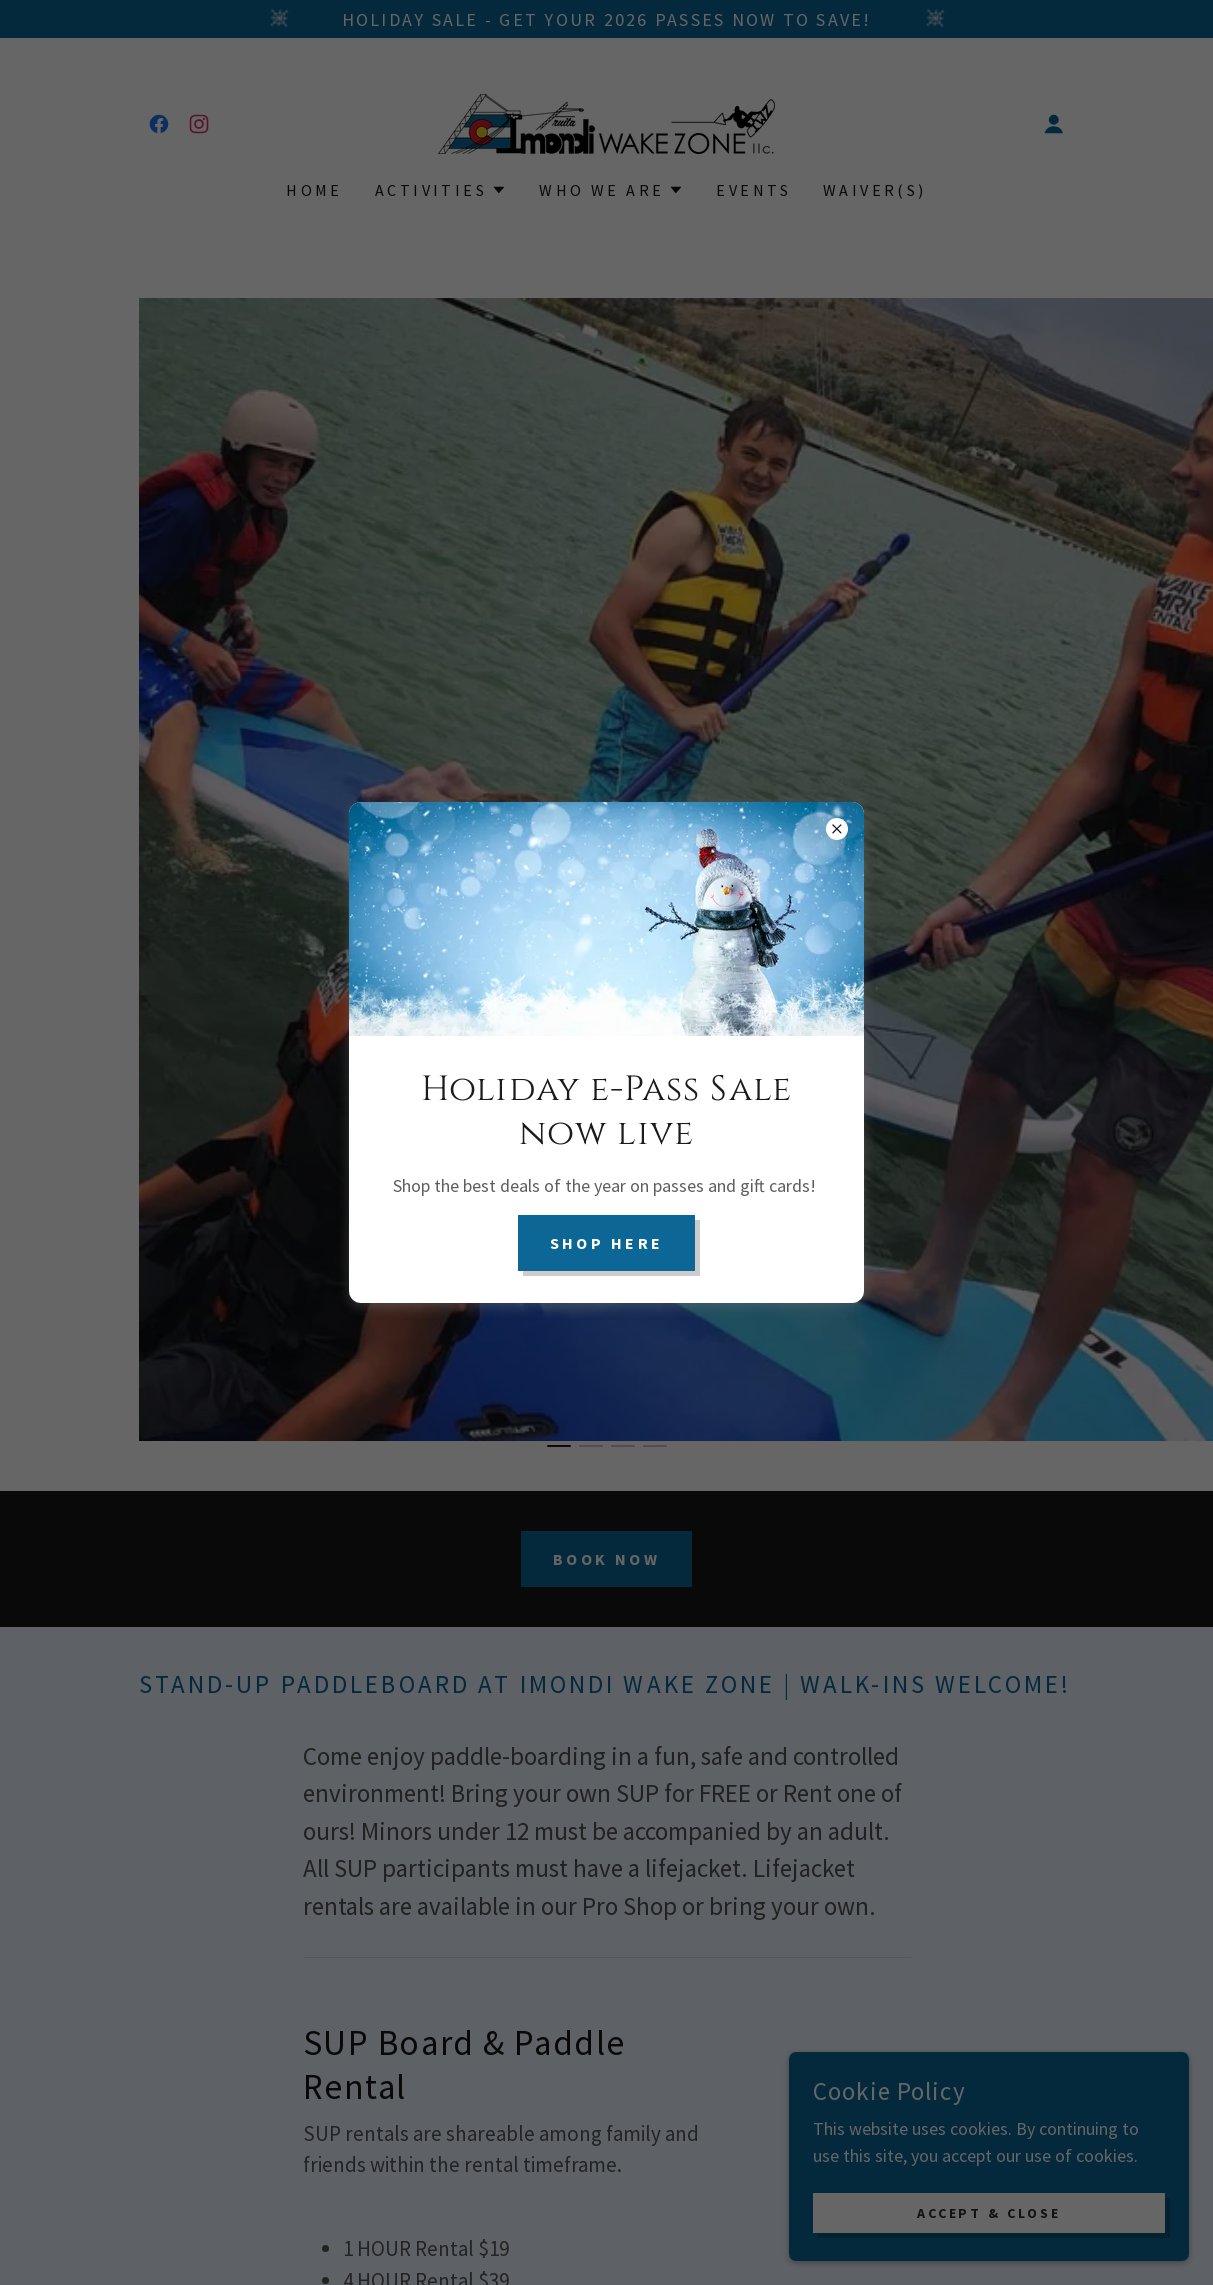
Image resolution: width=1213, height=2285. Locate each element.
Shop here (607, 1243)
